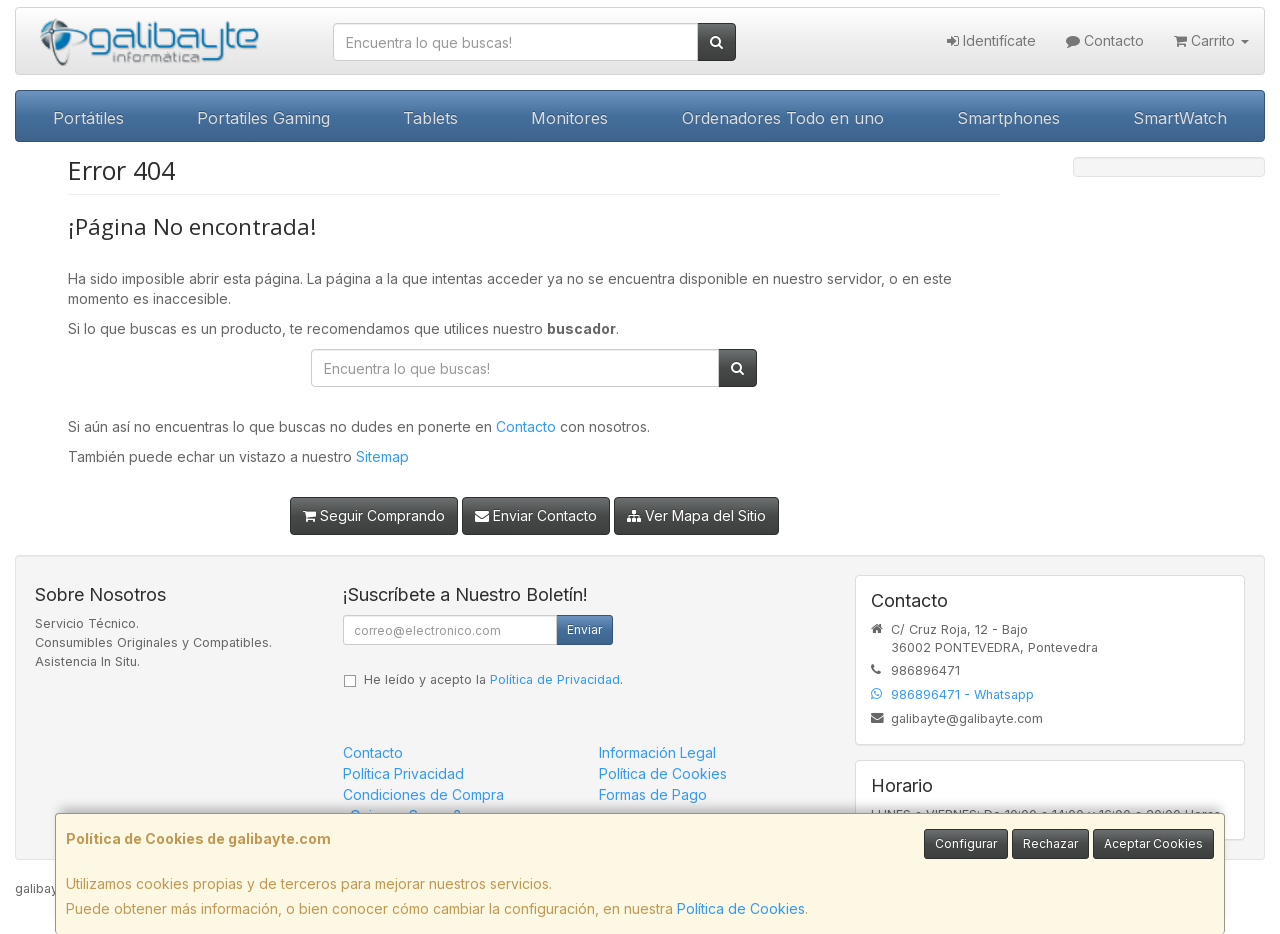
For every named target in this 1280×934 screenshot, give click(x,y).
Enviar (584, 629)
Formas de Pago (653, 794)
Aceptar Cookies (1153, 843)
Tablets (430, 118)
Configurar (966, 843)
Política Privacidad (403, 773)
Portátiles (88, 118)
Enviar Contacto (536, 515)
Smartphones (1008, 118)
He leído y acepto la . (493, 679)
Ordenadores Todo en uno (783, 118)
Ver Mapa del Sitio (696, 515)
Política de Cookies (741, 908)
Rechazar (1050, 843)
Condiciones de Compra (423, 794)
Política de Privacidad (555, 679)
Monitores (569, 118)
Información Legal (657, 752)
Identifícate (991, 40)
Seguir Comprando (374, 515)
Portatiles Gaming (263, 118)
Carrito (1211, 40)
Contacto (1105, 40)
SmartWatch (1180, 118)
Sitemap (382, 456)
